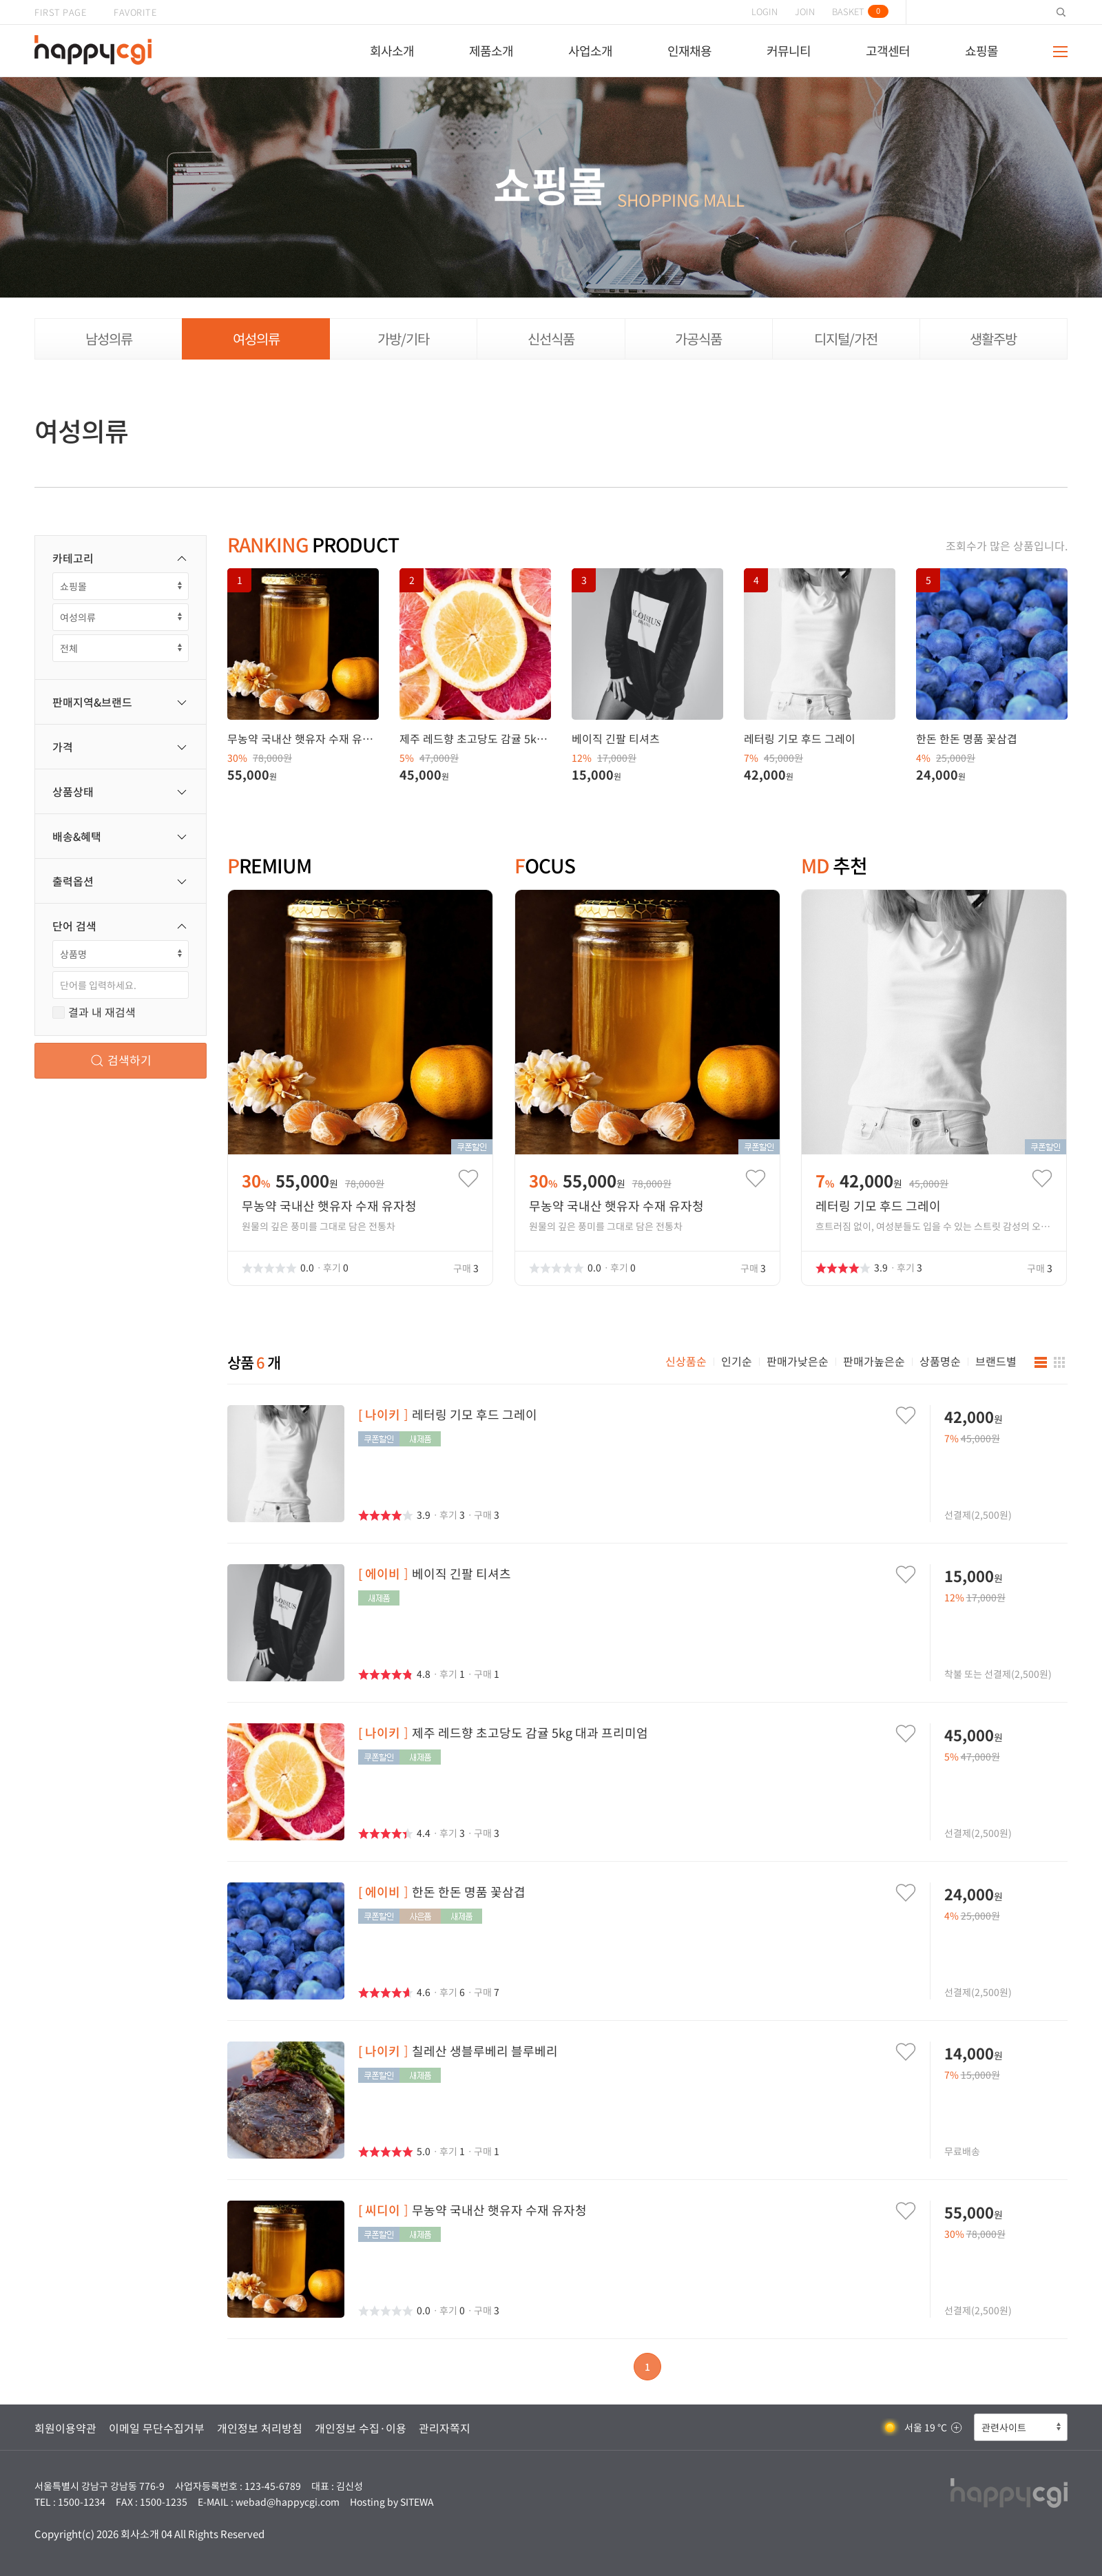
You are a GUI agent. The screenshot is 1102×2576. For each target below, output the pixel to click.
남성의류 (108, 339)
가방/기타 (403, 339)
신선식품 (551, 339)
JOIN (805, 11)
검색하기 (121, 1059)
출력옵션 (120, 881)
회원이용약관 (65, 2428)
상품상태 (120, 791)
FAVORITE (135, 12)
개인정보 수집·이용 (360, 2428)
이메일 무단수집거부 (157, 2428)
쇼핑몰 (981, 50)
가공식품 (698, 339)
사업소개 (590, 50)
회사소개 (392, 50)
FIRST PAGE (60, 12)
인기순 (736, 1361)
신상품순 (686, 1361)
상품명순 (940, 1361)
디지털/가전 (845, 339)
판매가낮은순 (798, 1361)
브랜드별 (996, 1361)
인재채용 (689, 50)
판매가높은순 (874, 1361)
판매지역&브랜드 (120, 702)
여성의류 (256, 339)
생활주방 (993, 339)
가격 (120, 746)
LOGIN (764, 11)
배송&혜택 (120, 836)
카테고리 (120, 558)
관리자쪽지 (444, 2428)
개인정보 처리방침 (259, 2428)
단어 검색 (120, 925)
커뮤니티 (789, 50)
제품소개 (491, 50)
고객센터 (888, 50)
